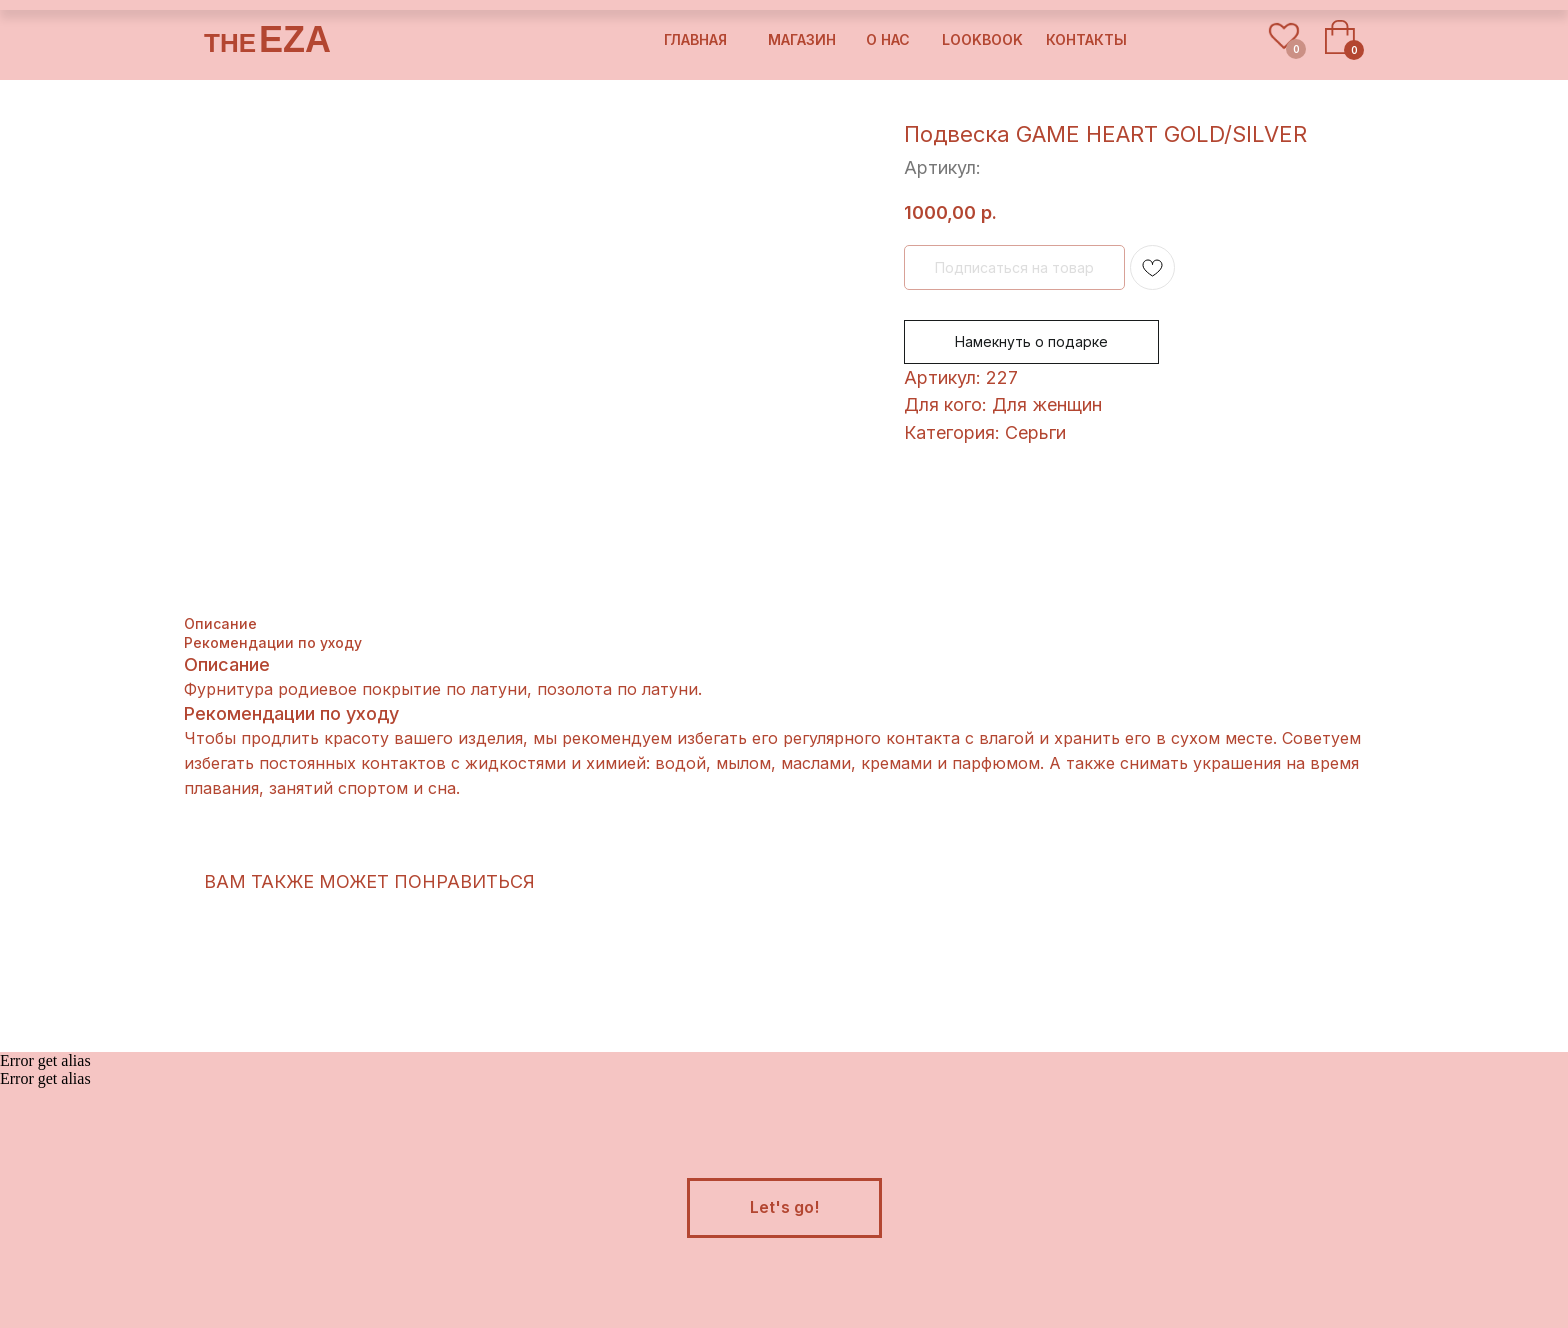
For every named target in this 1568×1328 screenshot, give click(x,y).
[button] (784, 1208)
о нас (888, 39)
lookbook (982, 39)
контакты (1086, 39)
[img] (1228, 40)
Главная (695, 39)
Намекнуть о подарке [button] (1031, 341)
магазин (802, 39)
